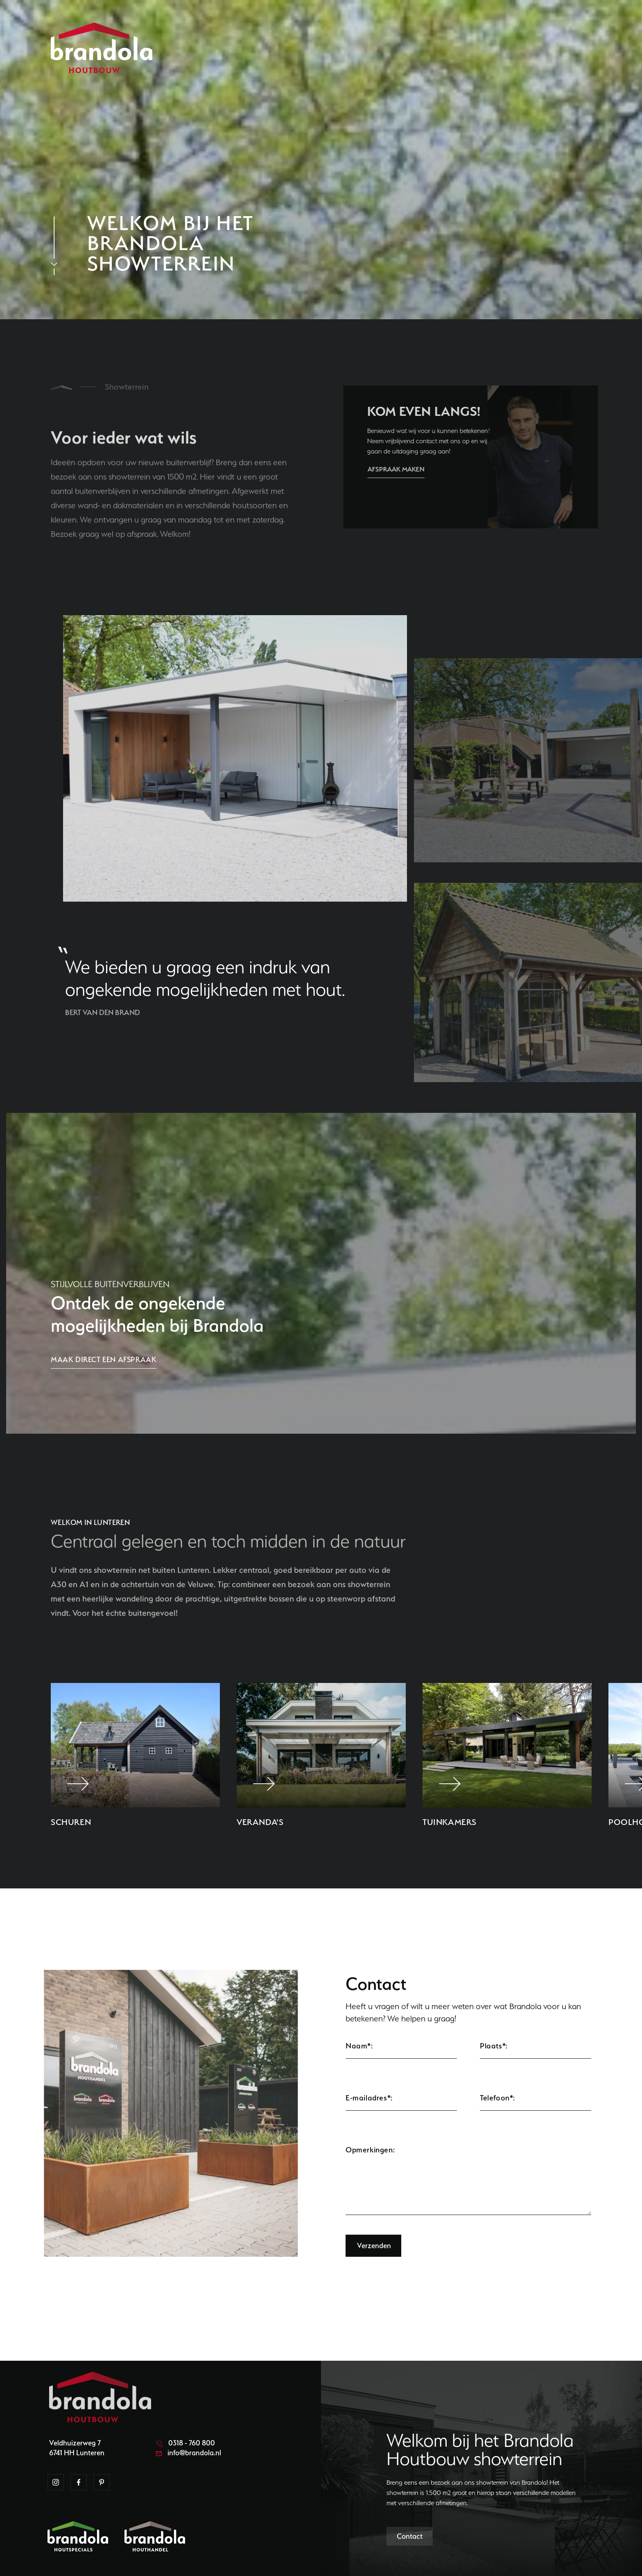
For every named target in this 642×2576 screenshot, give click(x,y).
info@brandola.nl (188, 2452)
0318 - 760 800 (185, 2442)
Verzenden (374, 2245)
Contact (410, 2536)
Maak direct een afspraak (103, 1359)
